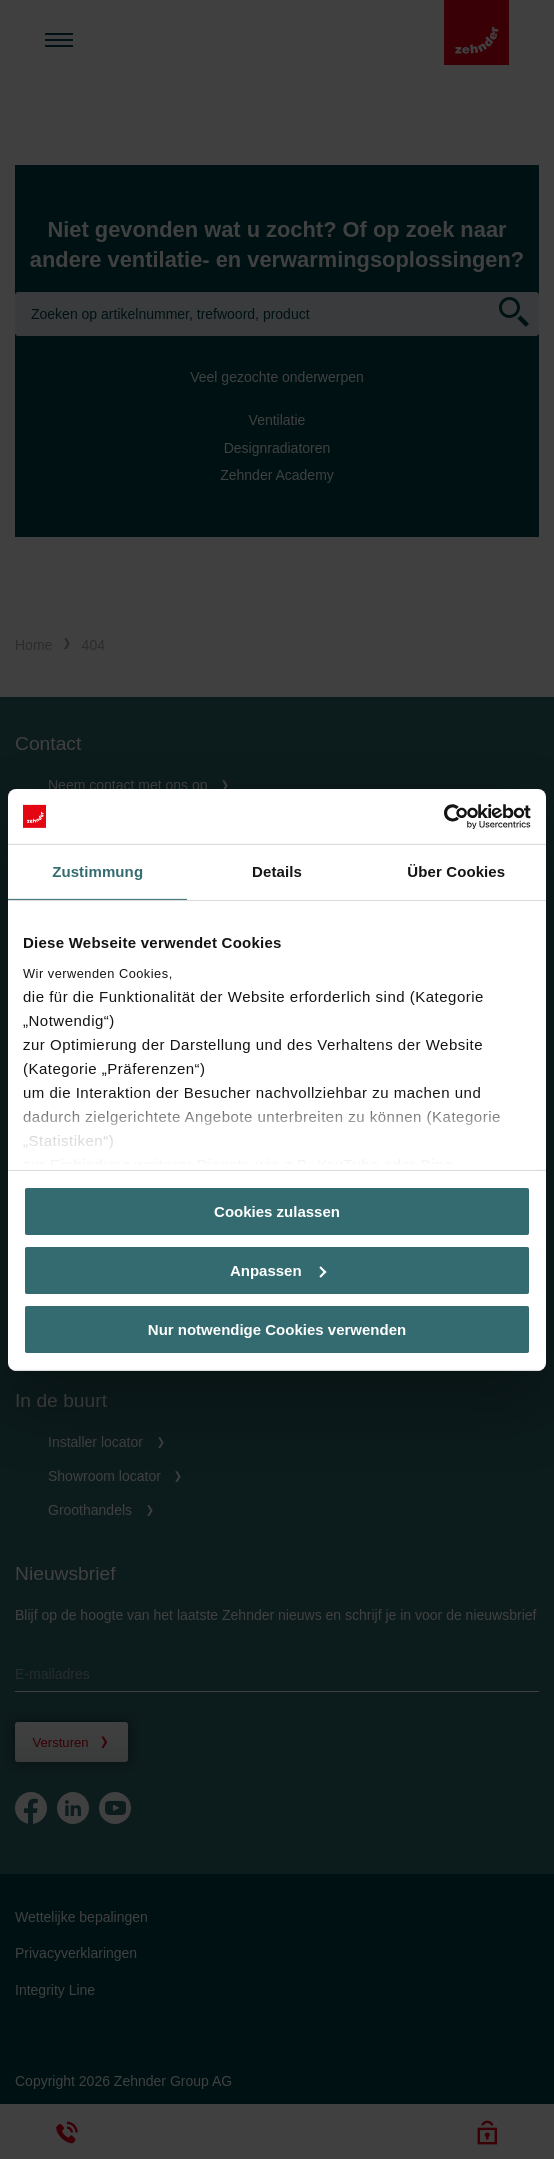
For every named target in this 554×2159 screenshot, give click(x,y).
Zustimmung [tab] (97, 871)
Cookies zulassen (277, 1211)
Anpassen (278, 1270)
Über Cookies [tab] (456, 871)
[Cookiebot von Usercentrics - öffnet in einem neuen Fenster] (443, 816)
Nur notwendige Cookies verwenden (277, 1328)
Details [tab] (277, 871)
